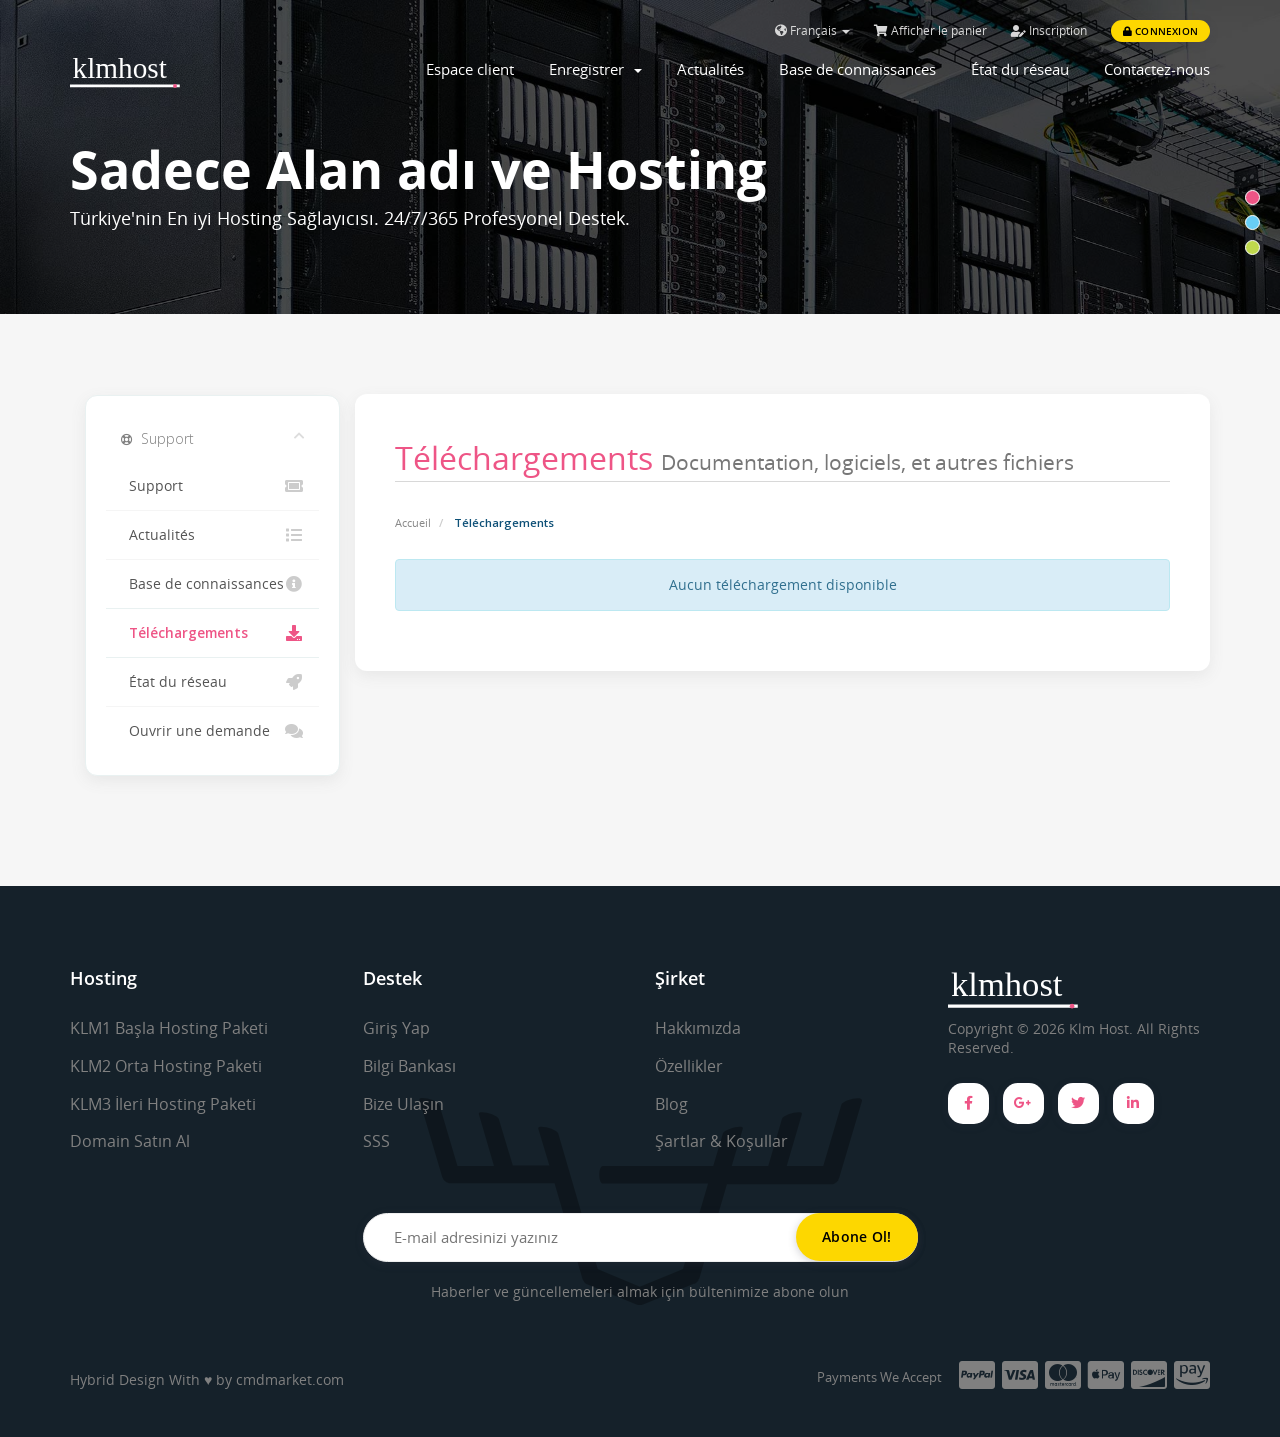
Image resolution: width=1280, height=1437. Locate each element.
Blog (671, 1104)
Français (812, 30)
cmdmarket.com (290, 1379)
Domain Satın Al (130, 1141)
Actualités (710, 69)
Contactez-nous (1157, 69)
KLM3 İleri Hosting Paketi (163, 1104)
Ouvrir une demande (212, 731)
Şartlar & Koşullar (721, 1141)
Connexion (1160, 31)
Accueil (413, 522)
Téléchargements (212, 633)
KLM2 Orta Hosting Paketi (166, 1066)
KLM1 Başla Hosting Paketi (169, 1028)
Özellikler (689, 1066)
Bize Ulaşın (403, 1104)
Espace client (470, 69)
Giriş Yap (396, 1028)
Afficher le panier (930, 30)
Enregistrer (595, 69)
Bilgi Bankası (409, 1066)
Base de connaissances (857, 69)
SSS (376, 1141)
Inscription (1049, 30)
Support (212, 486)
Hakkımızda (698, 1028)
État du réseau (1020, 69)
